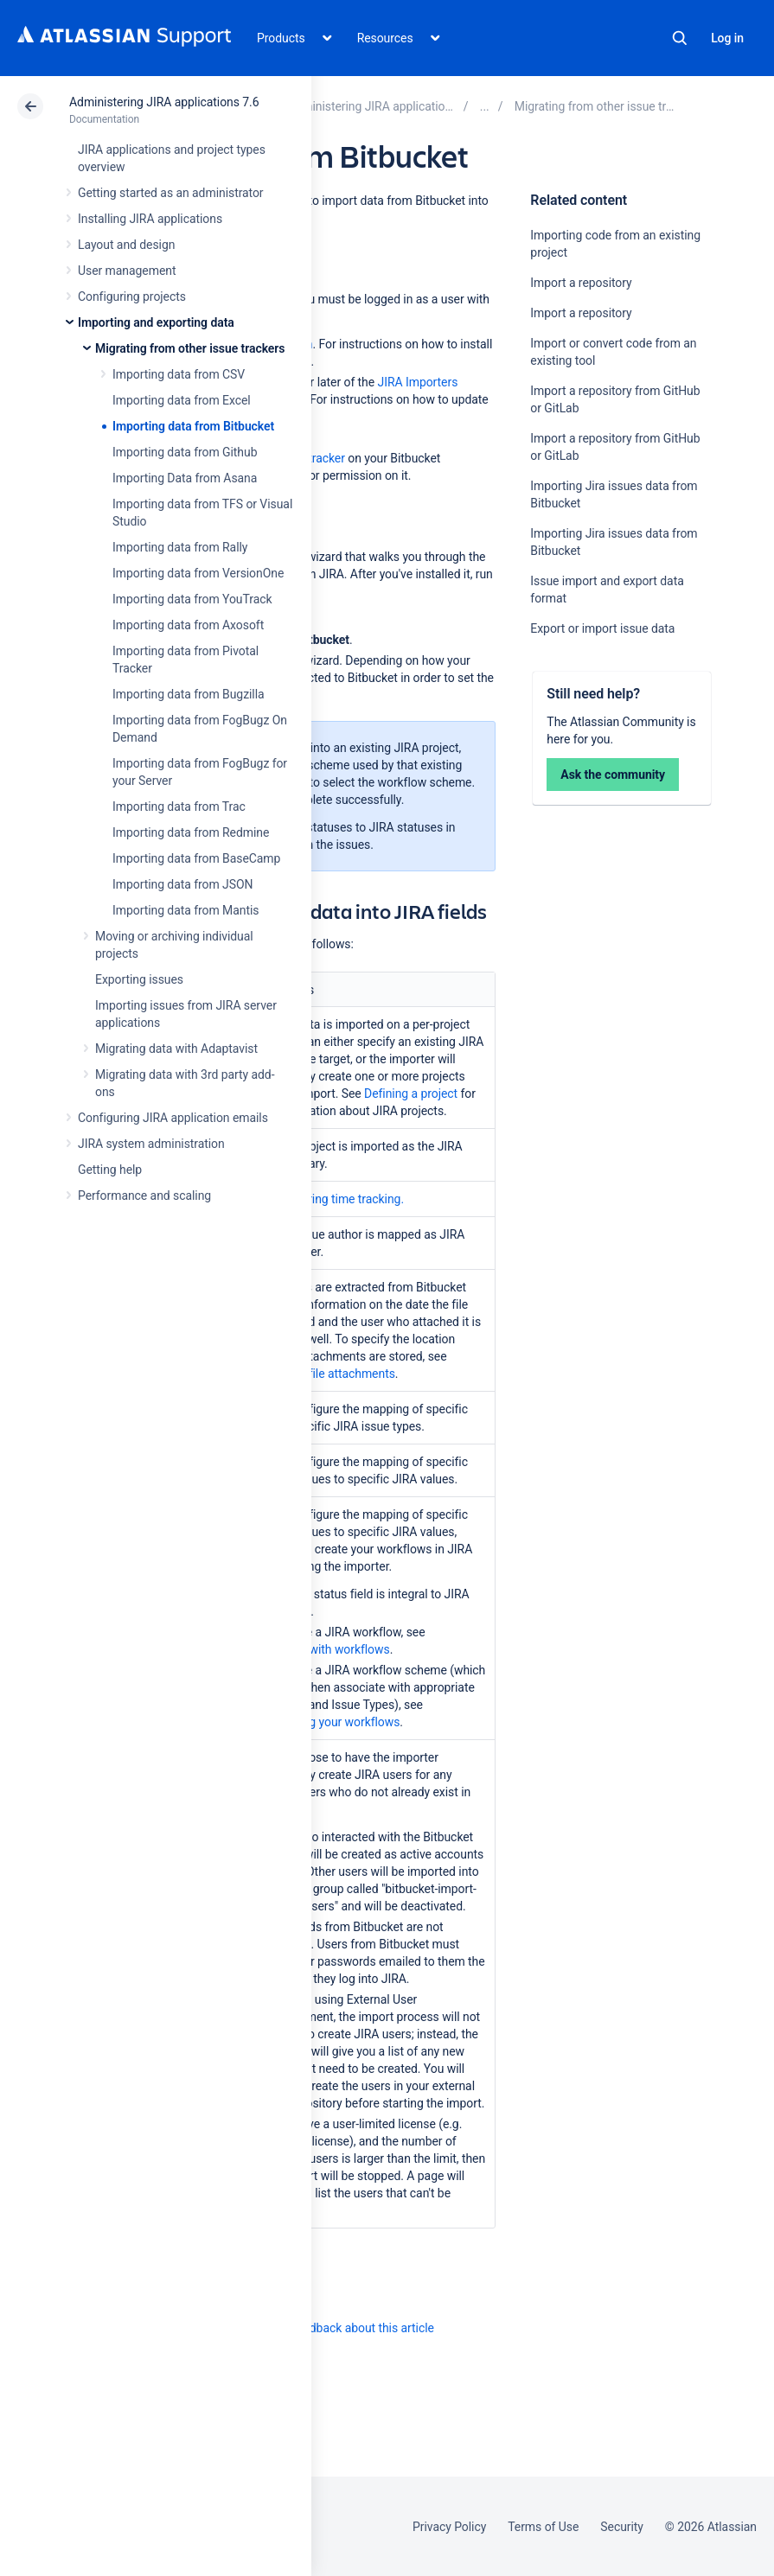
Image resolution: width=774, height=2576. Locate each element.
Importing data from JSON (182, 884)
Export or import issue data (602, 628)
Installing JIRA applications (150, 219)
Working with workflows (326, 1649)
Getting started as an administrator (171, 193)
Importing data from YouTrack (192, 599)
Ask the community (612, 774)
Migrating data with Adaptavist (176, 1048)
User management (127, 270)
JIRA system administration (151, 1144)
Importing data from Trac (179, 806)
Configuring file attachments (319, 1373)
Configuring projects (132, 296)
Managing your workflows (331, 1722)
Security (621, 2527)
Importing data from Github (184, 452)
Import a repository (580, 283)
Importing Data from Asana (184, 478)
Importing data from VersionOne (198, 573)
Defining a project (410, 1093)
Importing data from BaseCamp (196, 858)
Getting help (110, 1169)
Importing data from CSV (178, 374)
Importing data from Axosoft (188, 625)
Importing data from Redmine (190, 832)
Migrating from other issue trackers (190, 348)
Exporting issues (139, 979)
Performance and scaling (144, 1195)
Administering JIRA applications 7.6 (164, 102)
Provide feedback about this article (342, 2328)
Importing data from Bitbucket (193, 426)
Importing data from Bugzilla (188, 694)
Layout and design (126, 245)
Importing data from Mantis (185, 910)
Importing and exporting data (156, 322)
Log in (727, 38)
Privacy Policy (449, 2527)
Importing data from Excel (181, 400)
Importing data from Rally (179, 547)
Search (680, 38)
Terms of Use (543, 2527)
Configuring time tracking (333, 1199)
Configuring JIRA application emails (173, 1118)
